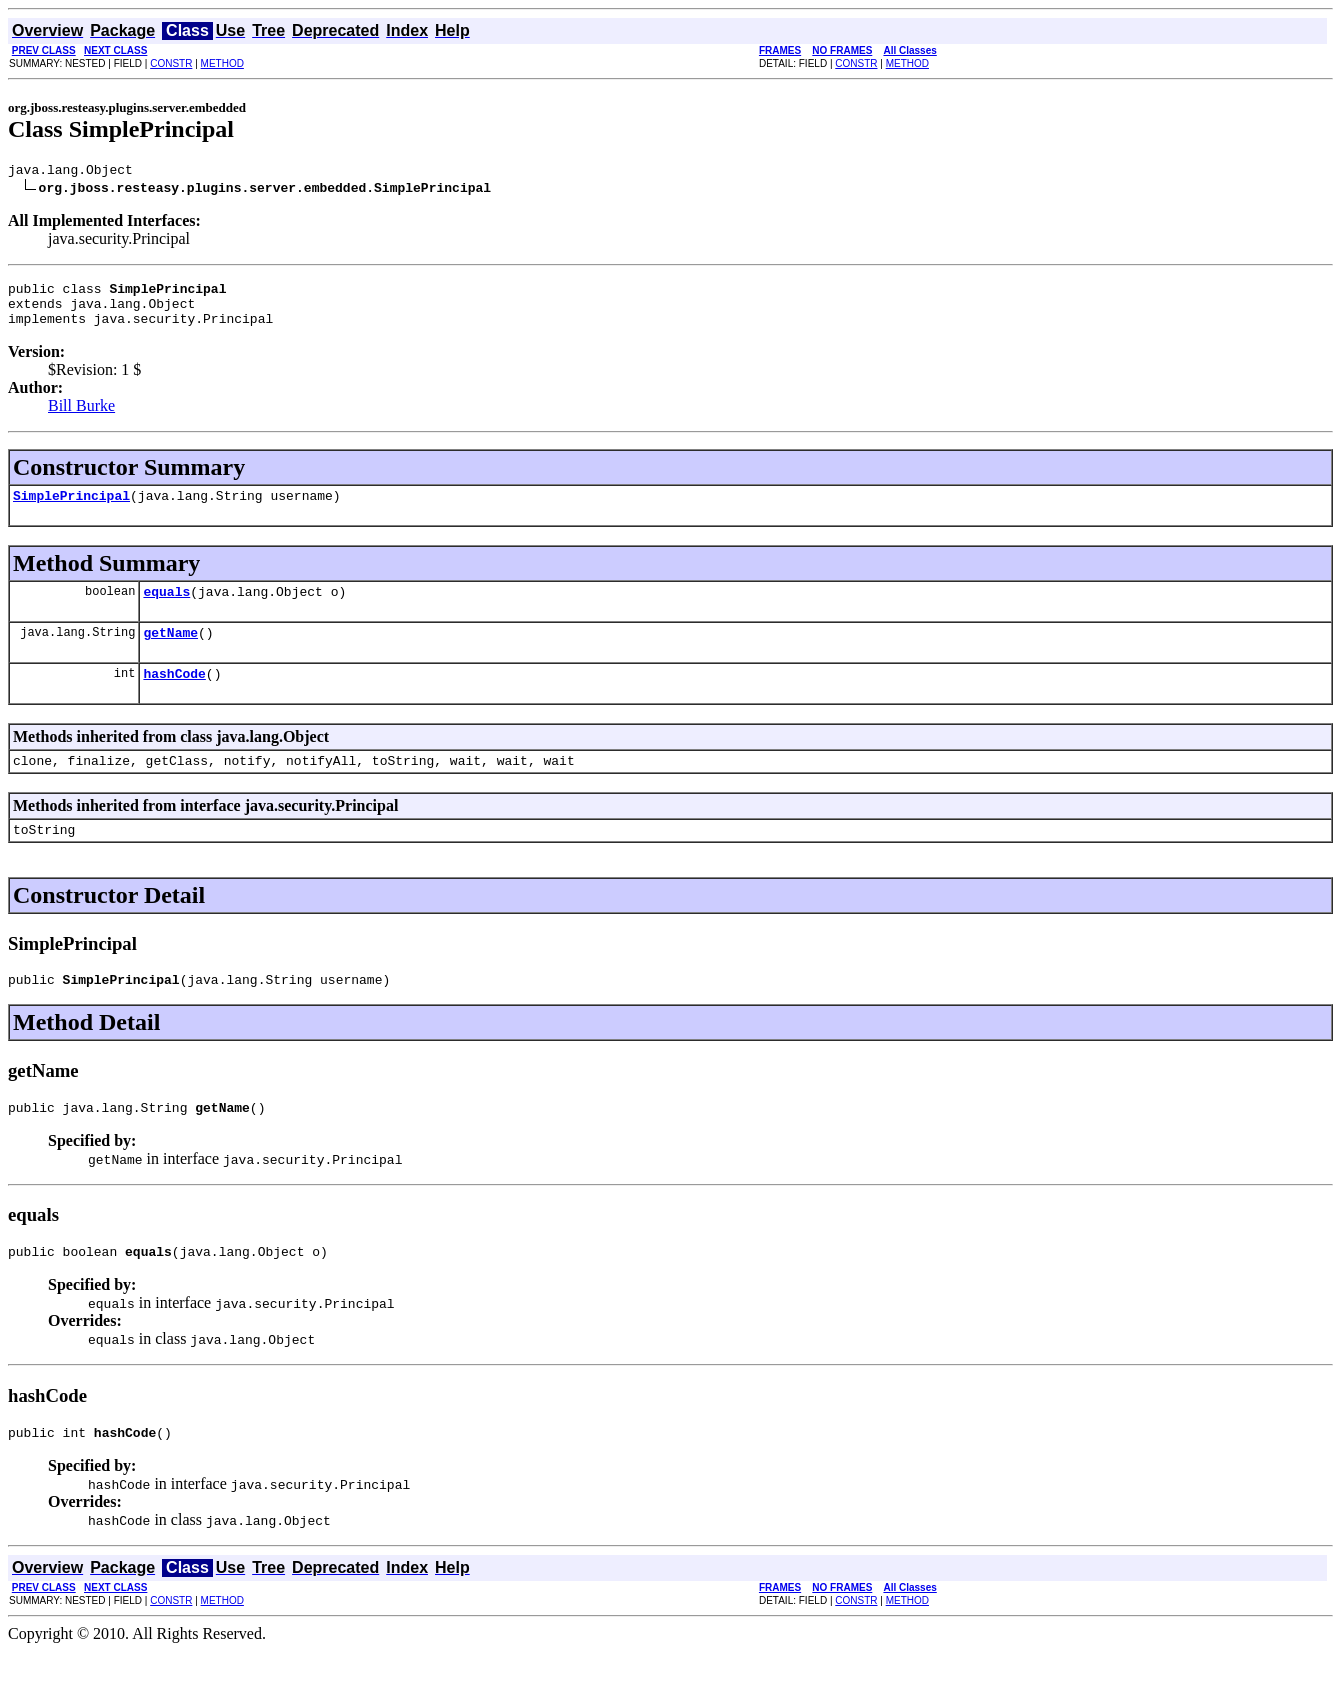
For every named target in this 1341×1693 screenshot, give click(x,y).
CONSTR (171, 63)
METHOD (222, 63)
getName (170, 653)
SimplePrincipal (71, 510)
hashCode (174, 697)
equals (166, 609)
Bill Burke (81, 417)
